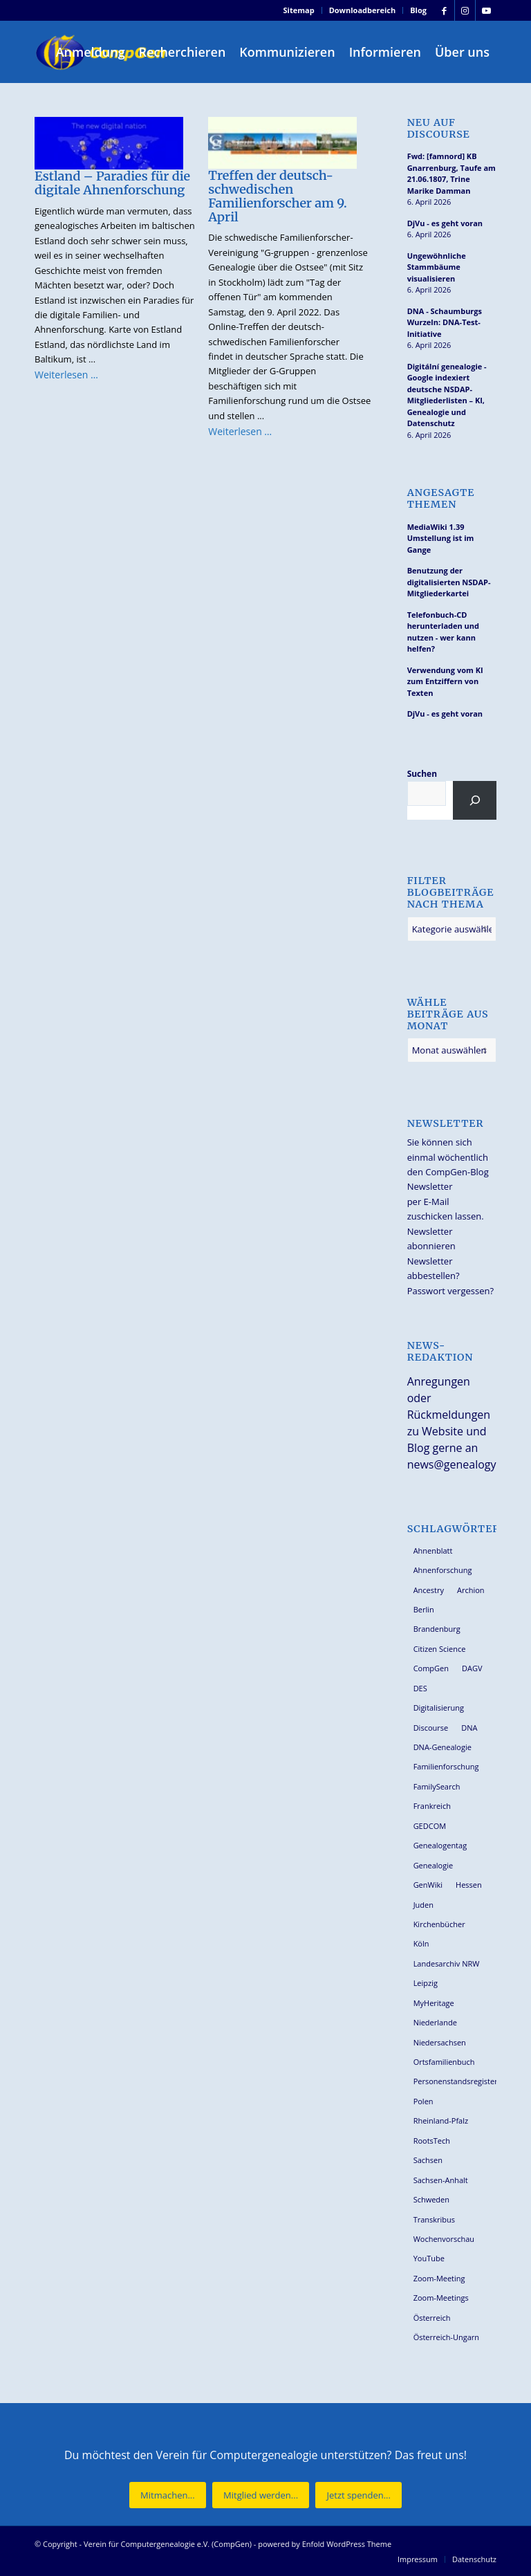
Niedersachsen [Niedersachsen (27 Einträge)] (439, 2042)
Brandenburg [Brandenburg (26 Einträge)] (436, 1628)
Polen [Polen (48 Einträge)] (423, 2101)
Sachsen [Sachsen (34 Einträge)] (427, 2160)
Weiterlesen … (66, 374)
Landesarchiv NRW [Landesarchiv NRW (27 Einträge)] (446, 1963)
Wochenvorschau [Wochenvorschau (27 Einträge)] (443, 2239)
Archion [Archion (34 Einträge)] (471, 1590)
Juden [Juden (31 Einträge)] (423, 1904)
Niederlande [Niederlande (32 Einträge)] (435, 2022)
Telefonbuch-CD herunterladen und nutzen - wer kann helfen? (443, 631)
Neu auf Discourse (438, 128)
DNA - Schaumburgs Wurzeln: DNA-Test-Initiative (444, 322)
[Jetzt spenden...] (358, 2495)
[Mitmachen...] (167, 2495)
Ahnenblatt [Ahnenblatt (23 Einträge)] (433, 1550)
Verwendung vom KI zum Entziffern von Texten (445, 681)
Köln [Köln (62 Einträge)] (421, 1943)
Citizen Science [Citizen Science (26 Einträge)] (439, 1649)
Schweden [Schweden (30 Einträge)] (431, 2199)
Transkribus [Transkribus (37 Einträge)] (434, 2219)
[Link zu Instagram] (465, 10)
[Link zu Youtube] (486, 10)
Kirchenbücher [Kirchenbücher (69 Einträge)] (439, 1924)
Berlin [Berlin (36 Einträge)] (423, 1609)
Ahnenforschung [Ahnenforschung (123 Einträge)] (442, 1570)
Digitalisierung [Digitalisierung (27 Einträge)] (438, 1707)
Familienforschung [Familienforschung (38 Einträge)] (446, 1766)
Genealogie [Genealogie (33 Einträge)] (433, 1865)
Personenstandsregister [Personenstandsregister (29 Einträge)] (454, 2081)
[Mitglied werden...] (260, 2495)
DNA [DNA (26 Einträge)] (469, 1727)
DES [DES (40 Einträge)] (420, 1688)
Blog (418, 10)
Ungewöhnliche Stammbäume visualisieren (436, 267)
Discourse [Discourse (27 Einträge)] (431, 1727)
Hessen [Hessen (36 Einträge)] (469, 1884)
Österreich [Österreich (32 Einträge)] (432, 2317)
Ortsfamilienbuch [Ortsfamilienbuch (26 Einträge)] (444, 2062)
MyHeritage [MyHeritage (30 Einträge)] (433, 2003)
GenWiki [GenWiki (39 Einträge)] (427, 1884)
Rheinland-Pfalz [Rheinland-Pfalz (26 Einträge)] (441, 2120)
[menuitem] (299, 10)
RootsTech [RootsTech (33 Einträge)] (431, 2140)
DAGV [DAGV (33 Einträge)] (472, 1668)
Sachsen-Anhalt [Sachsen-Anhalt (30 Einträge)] (440, 2180)
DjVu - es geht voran (445, 223)
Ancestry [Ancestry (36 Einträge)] (428, 1590)
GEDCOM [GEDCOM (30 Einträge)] (429, 1826)
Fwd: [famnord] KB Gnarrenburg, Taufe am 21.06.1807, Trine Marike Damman (451, 173)
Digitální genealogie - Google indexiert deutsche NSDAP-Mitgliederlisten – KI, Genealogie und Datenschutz (447, 395)
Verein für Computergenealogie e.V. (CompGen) (168, 2544)
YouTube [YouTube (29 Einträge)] (429, 2258)
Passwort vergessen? (450, 1291)
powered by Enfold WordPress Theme (324, 2544)
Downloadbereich (362, 10)
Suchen (422, 774)
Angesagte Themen (441, 498)
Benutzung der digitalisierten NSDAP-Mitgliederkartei (449, 581)
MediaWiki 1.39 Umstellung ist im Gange (440, 538)
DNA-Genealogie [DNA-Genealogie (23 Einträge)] (442, 1747)
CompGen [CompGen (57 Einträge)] (431, 1668)
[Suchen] (474, 800)
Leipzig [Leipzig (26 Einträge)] (425, 1983)
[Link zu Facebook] (444, 10)
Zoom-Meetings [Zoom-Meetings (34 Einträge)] (441, 2297)
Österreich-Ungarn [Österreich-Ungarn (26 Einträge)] (446, 2337)
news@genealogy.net (461, 1464)
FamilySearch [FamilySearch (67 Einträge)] (436, 1786)
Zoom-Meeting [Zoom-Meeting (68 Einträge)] (439, 2278)
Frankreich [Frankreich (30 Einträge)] (432, 1806)
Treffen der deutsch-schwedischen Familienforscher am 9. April (277, 195)
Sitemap (299, 10)
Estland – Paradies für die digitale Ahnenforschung (112, 183)
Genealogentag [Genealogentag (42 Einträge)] (440, 1845)
